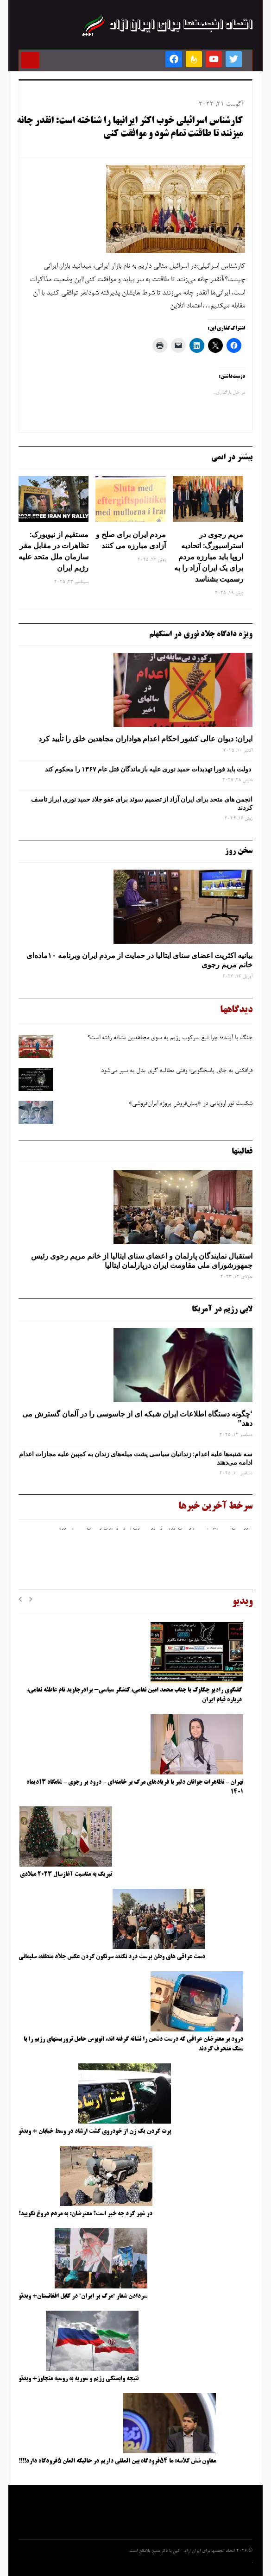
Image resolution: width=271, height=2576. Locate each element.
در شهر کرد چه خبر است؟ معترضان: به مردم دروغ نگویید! (85, 2214)
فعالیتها (242, 1151)
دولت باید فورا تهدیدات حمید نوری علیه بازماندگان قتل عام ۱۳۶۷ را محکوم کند (148, 769)
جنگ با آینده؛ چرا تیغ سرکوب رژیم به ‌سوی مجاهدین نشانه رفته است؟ (170, 1038)
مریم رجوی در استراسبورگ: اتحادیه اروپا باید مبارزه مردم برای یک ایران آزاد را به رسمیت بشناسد (208, 556)
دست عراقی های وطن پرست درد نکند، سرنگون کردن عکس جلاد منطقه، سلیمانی (112, 1957)
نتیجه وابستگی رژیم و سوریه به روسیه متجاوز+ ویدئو (79, 2378)
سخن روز (238, 851)
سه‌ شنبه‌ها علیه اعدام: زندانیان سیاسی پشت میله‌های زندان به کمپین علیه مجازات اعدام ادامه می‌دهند (135, 1458)
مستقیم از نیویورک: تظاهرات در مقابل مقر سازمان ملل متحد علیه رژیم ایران (53, 551)
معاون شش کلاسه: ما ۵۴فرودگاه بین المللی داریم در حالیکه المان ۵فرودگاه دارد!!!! (117, 2461)
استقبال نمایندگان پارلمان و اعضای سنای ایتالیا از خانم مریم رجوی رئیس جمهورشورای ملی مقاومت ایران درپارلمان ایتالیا (141, 1260)
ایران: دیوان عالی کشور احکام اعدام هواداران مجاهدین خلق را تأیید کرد (145, 738)
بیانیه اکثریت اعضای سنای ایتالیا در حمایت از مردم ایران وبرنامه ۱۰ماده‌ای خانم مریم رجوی (139, 960)
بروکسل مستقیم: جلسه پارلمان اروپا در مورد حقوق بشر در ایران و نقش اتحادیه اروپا (154, 1529)
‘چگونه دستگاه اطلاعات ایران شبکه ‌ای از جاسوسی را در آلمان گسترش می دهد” (137, 1418)
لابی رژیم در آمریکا (222, 1309)
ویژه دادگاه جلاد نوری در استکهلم (200, 634)
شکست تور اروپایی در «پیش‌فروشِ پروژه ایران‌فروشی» (189, 1104)
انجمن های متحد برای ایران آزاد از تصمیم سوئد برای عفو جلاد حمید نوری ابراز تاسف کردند (141, 803)
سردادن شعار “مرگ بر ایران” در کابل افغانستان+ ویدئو (83, 2296)
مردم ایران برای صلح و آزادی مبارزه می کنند (131, 540)
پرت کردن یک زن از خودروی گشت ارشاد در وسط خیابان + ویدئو (95, 2131)
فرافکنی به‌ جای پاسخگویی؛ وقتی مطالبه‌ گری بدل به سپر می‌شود (176, 1071)
